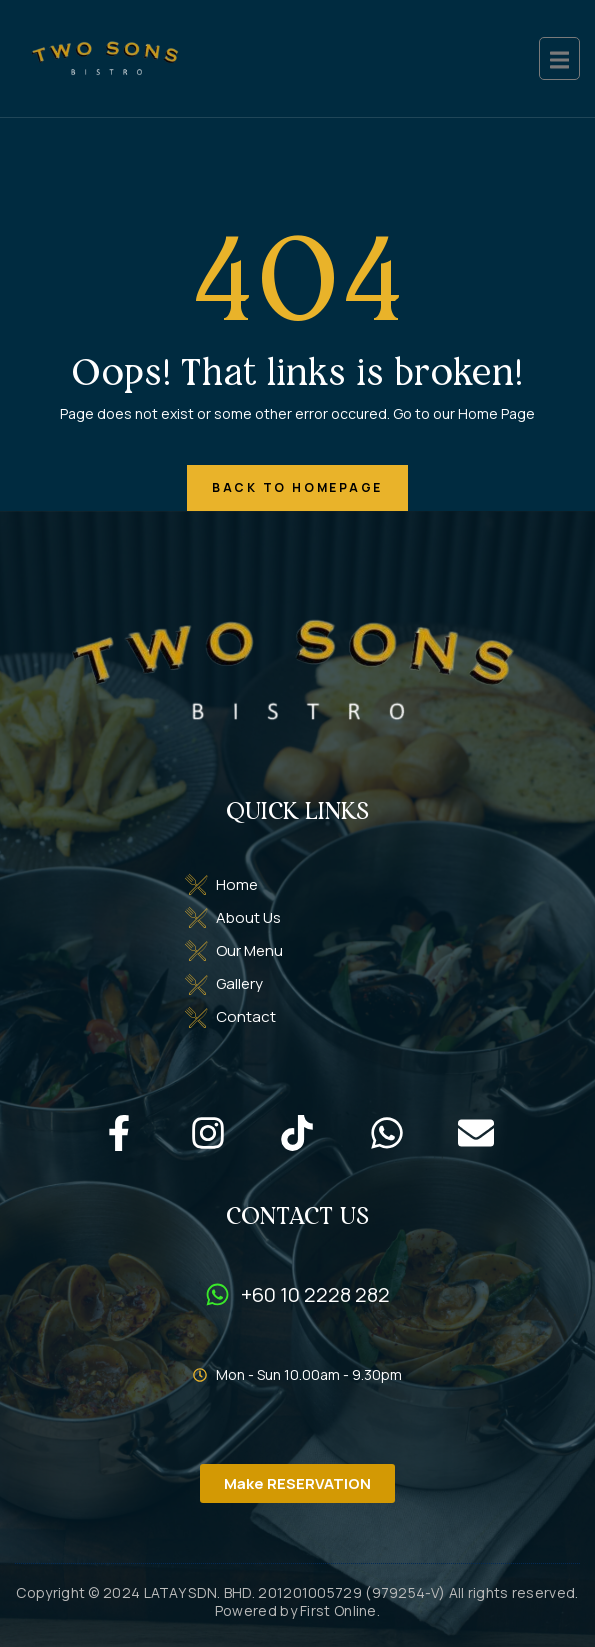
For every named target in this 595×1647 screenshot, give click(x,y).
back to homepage (297, 487)
